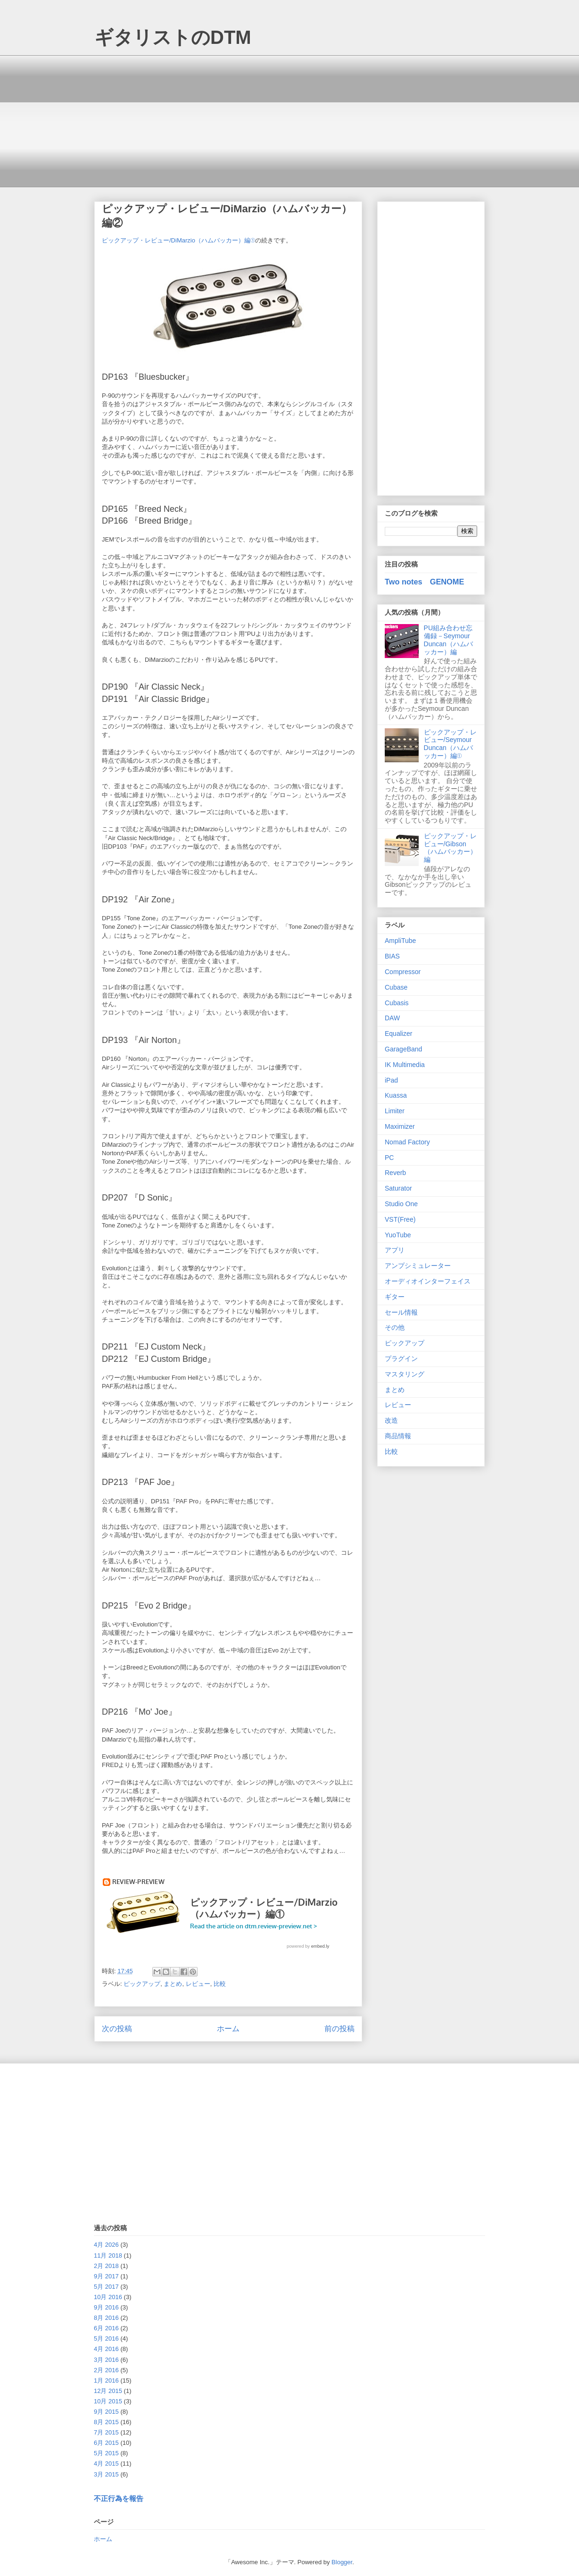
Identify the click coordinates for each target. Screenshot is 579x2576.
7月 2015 (106, 2432)
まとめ (173, 1983)
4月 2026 (106, 2244)
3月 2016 (106, 2359)
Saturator (398, 1188)
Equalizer (398, 1033)
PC (389, 1157)
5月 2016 (106, 2338)
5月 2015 (106, 2453)
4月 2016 (106, 2348)
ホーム (228, 2029)
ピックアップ (142, 1983)
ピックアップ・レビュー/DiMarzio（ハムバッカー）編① (178, 240)
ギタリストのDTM (172, 37)
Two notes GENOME (424, 581)
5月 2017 (106, 2286)
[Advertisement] (289, 121)
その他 (395, 1327)
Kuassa (396, 1095)
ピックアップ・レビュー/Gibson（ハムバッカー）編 (450, 847)
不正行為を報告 (118, 2498)
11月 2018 (108, 2255)
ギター (395, 1297)
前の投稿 (339, 2029)
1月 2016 (106, 2380)
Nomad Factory (407, 1142)
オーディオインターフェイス (428, 1281)
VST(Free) (400, 1219)
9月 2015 (106, 2411)
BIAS (392, 956)
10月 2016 (108, 2297)
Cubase (396, 987)
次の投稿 (117, 2029)
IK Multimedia (405, 1064)
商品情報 (398, 1436)
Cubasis (397, 1003)
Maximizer (400, 1126)
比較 (220, 1983)
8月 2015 (106, 2422)
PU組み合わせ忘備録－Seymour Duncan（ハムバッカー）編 (448, 639)
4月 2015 (106, 2463)
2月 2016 (106, 2370)
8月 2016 (106, 2317)
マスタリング (404, 1374)
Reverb (395, 1172)
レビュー (198, 1983)
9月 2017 (106, 2276)
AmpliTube (400, 940)
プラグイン (401, 1358)
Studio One (401, 1204)
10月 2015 (108, 2401)
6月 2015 (106, 2442)
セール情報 (401, 1312)
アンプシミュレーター (418, 1265)
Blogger (341, 2562)
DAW (392, 1018)
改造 (391, 1420)
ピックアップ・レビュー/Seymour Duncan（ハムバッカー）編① (450, 743)
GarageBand (403, 1049)
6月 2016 (106, 2328)
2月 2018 (106, 2265)
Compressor (403, 971)
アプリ (395, 1250)
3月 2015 (106, 2474)
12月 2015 (108, 2390)
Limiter (395, 1111)
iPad (391, 1080)
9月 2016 (106, 2307)
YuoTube (398, 1235)
